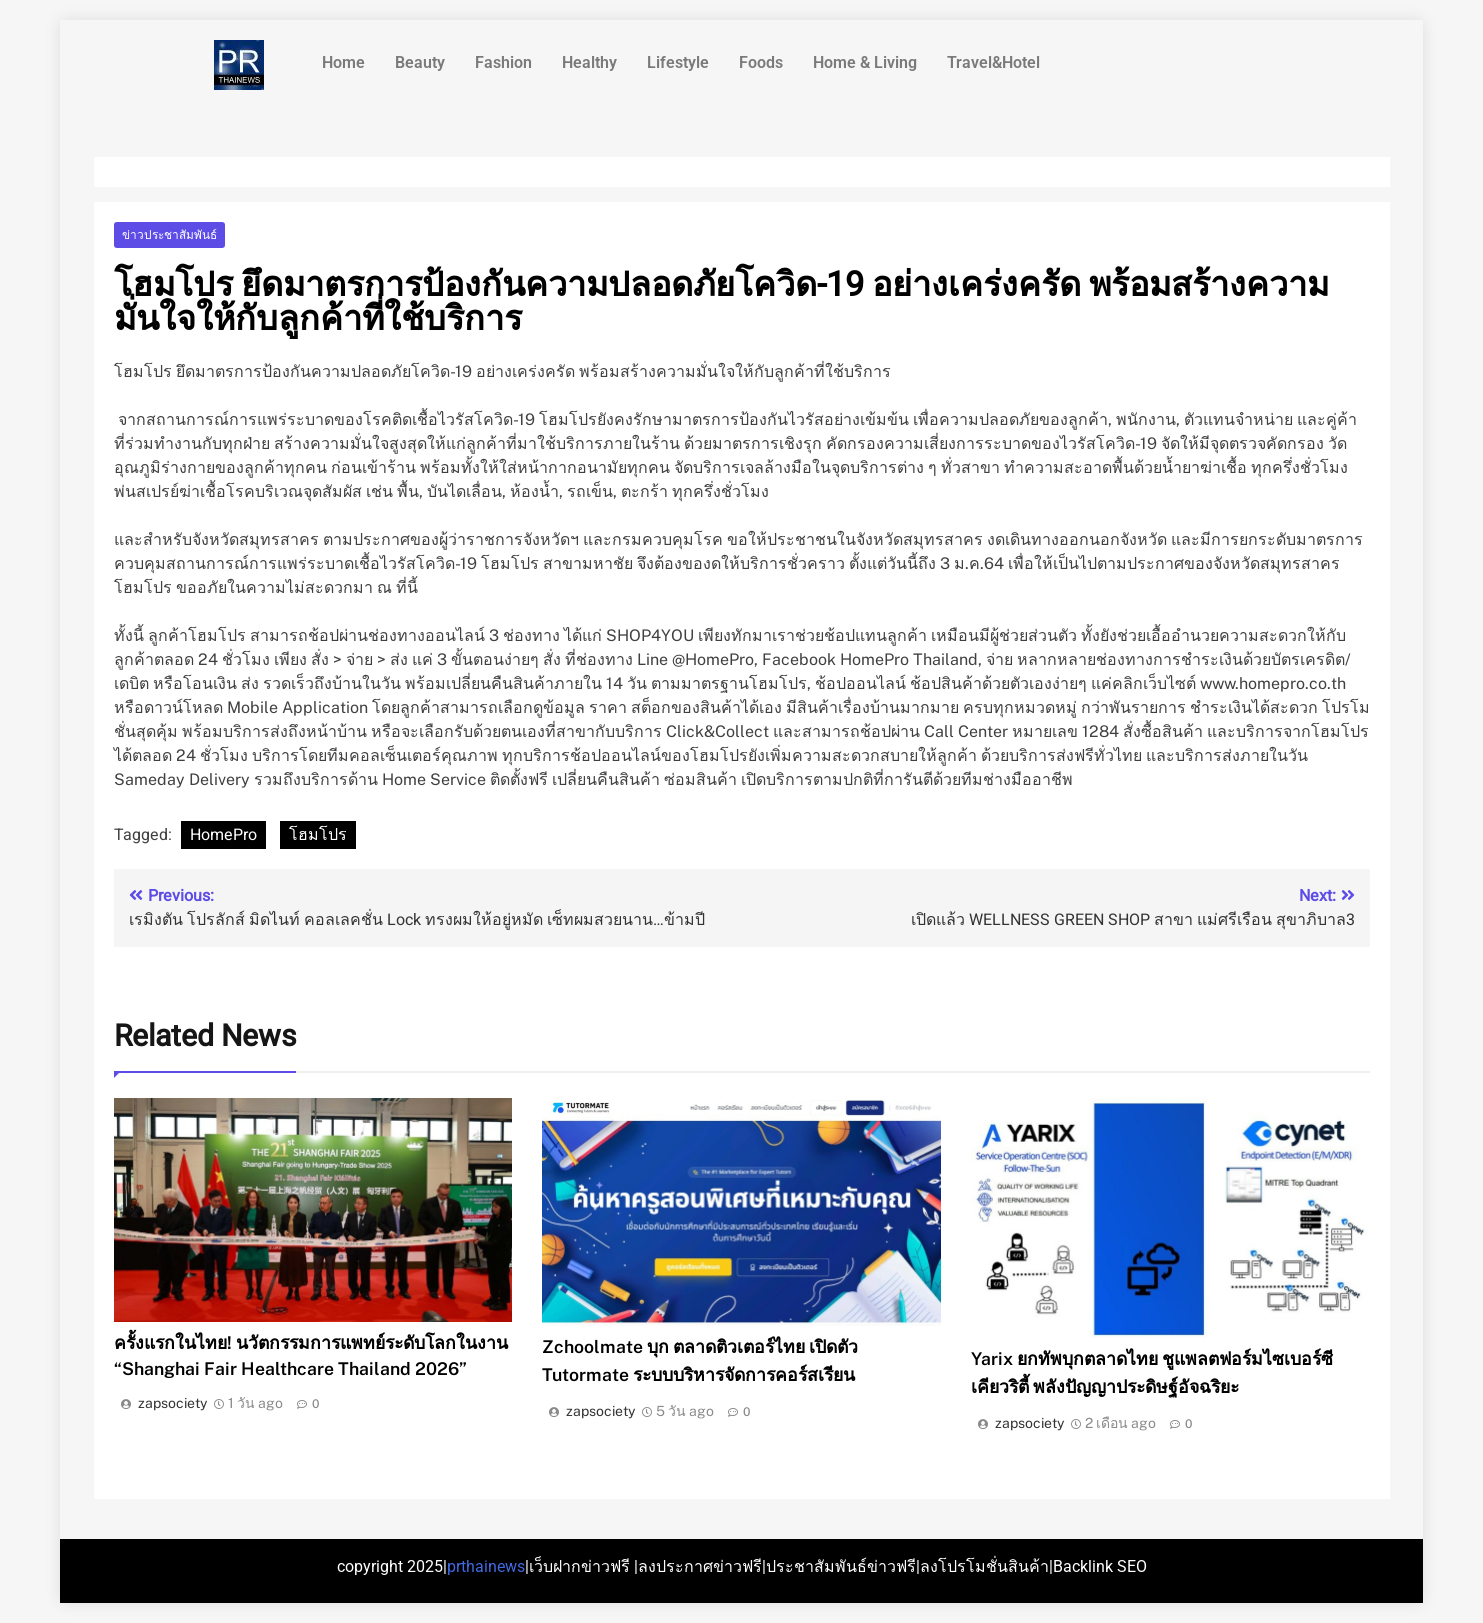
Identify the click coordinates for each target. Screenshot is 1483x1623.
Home (343, 62)
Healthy (589, 62)
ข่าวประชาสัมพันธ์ (169, 235)
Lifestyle (678, 62)
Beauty (420, 62)
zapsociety (172, 1403)
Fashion (503, 62)
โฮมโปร (318, 835)
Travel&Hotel (993, 62)
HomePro (223, 835)
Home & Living (865, 62)
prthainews (486, 1566)
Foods (761, 62)
